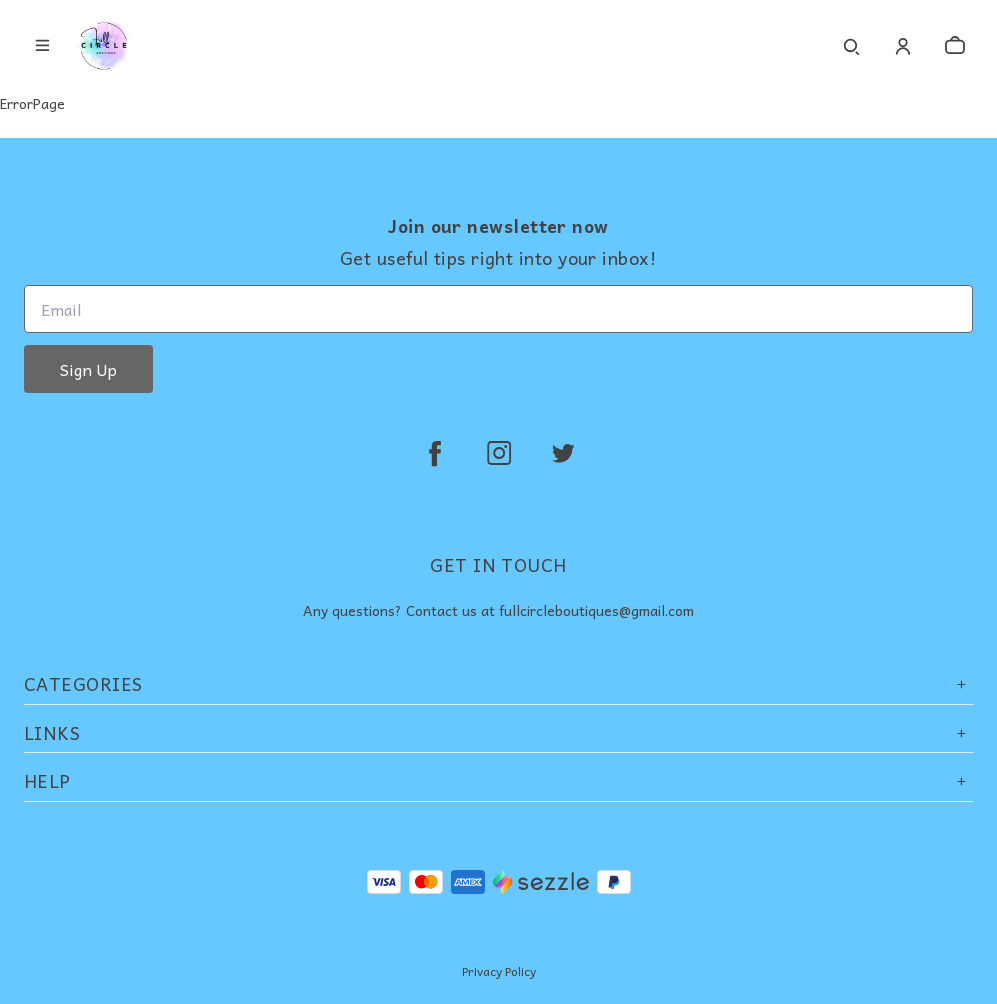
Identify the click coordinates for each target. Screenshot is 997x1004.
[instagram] (499, 453)
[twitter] (563, 453)
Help (498, 780)
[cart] (955, 46)
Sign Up (88, 369)
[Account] (903, 46)
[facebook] (435, 453)
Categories (498, 683)
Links (498, 732)
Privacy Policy (499, 971)
